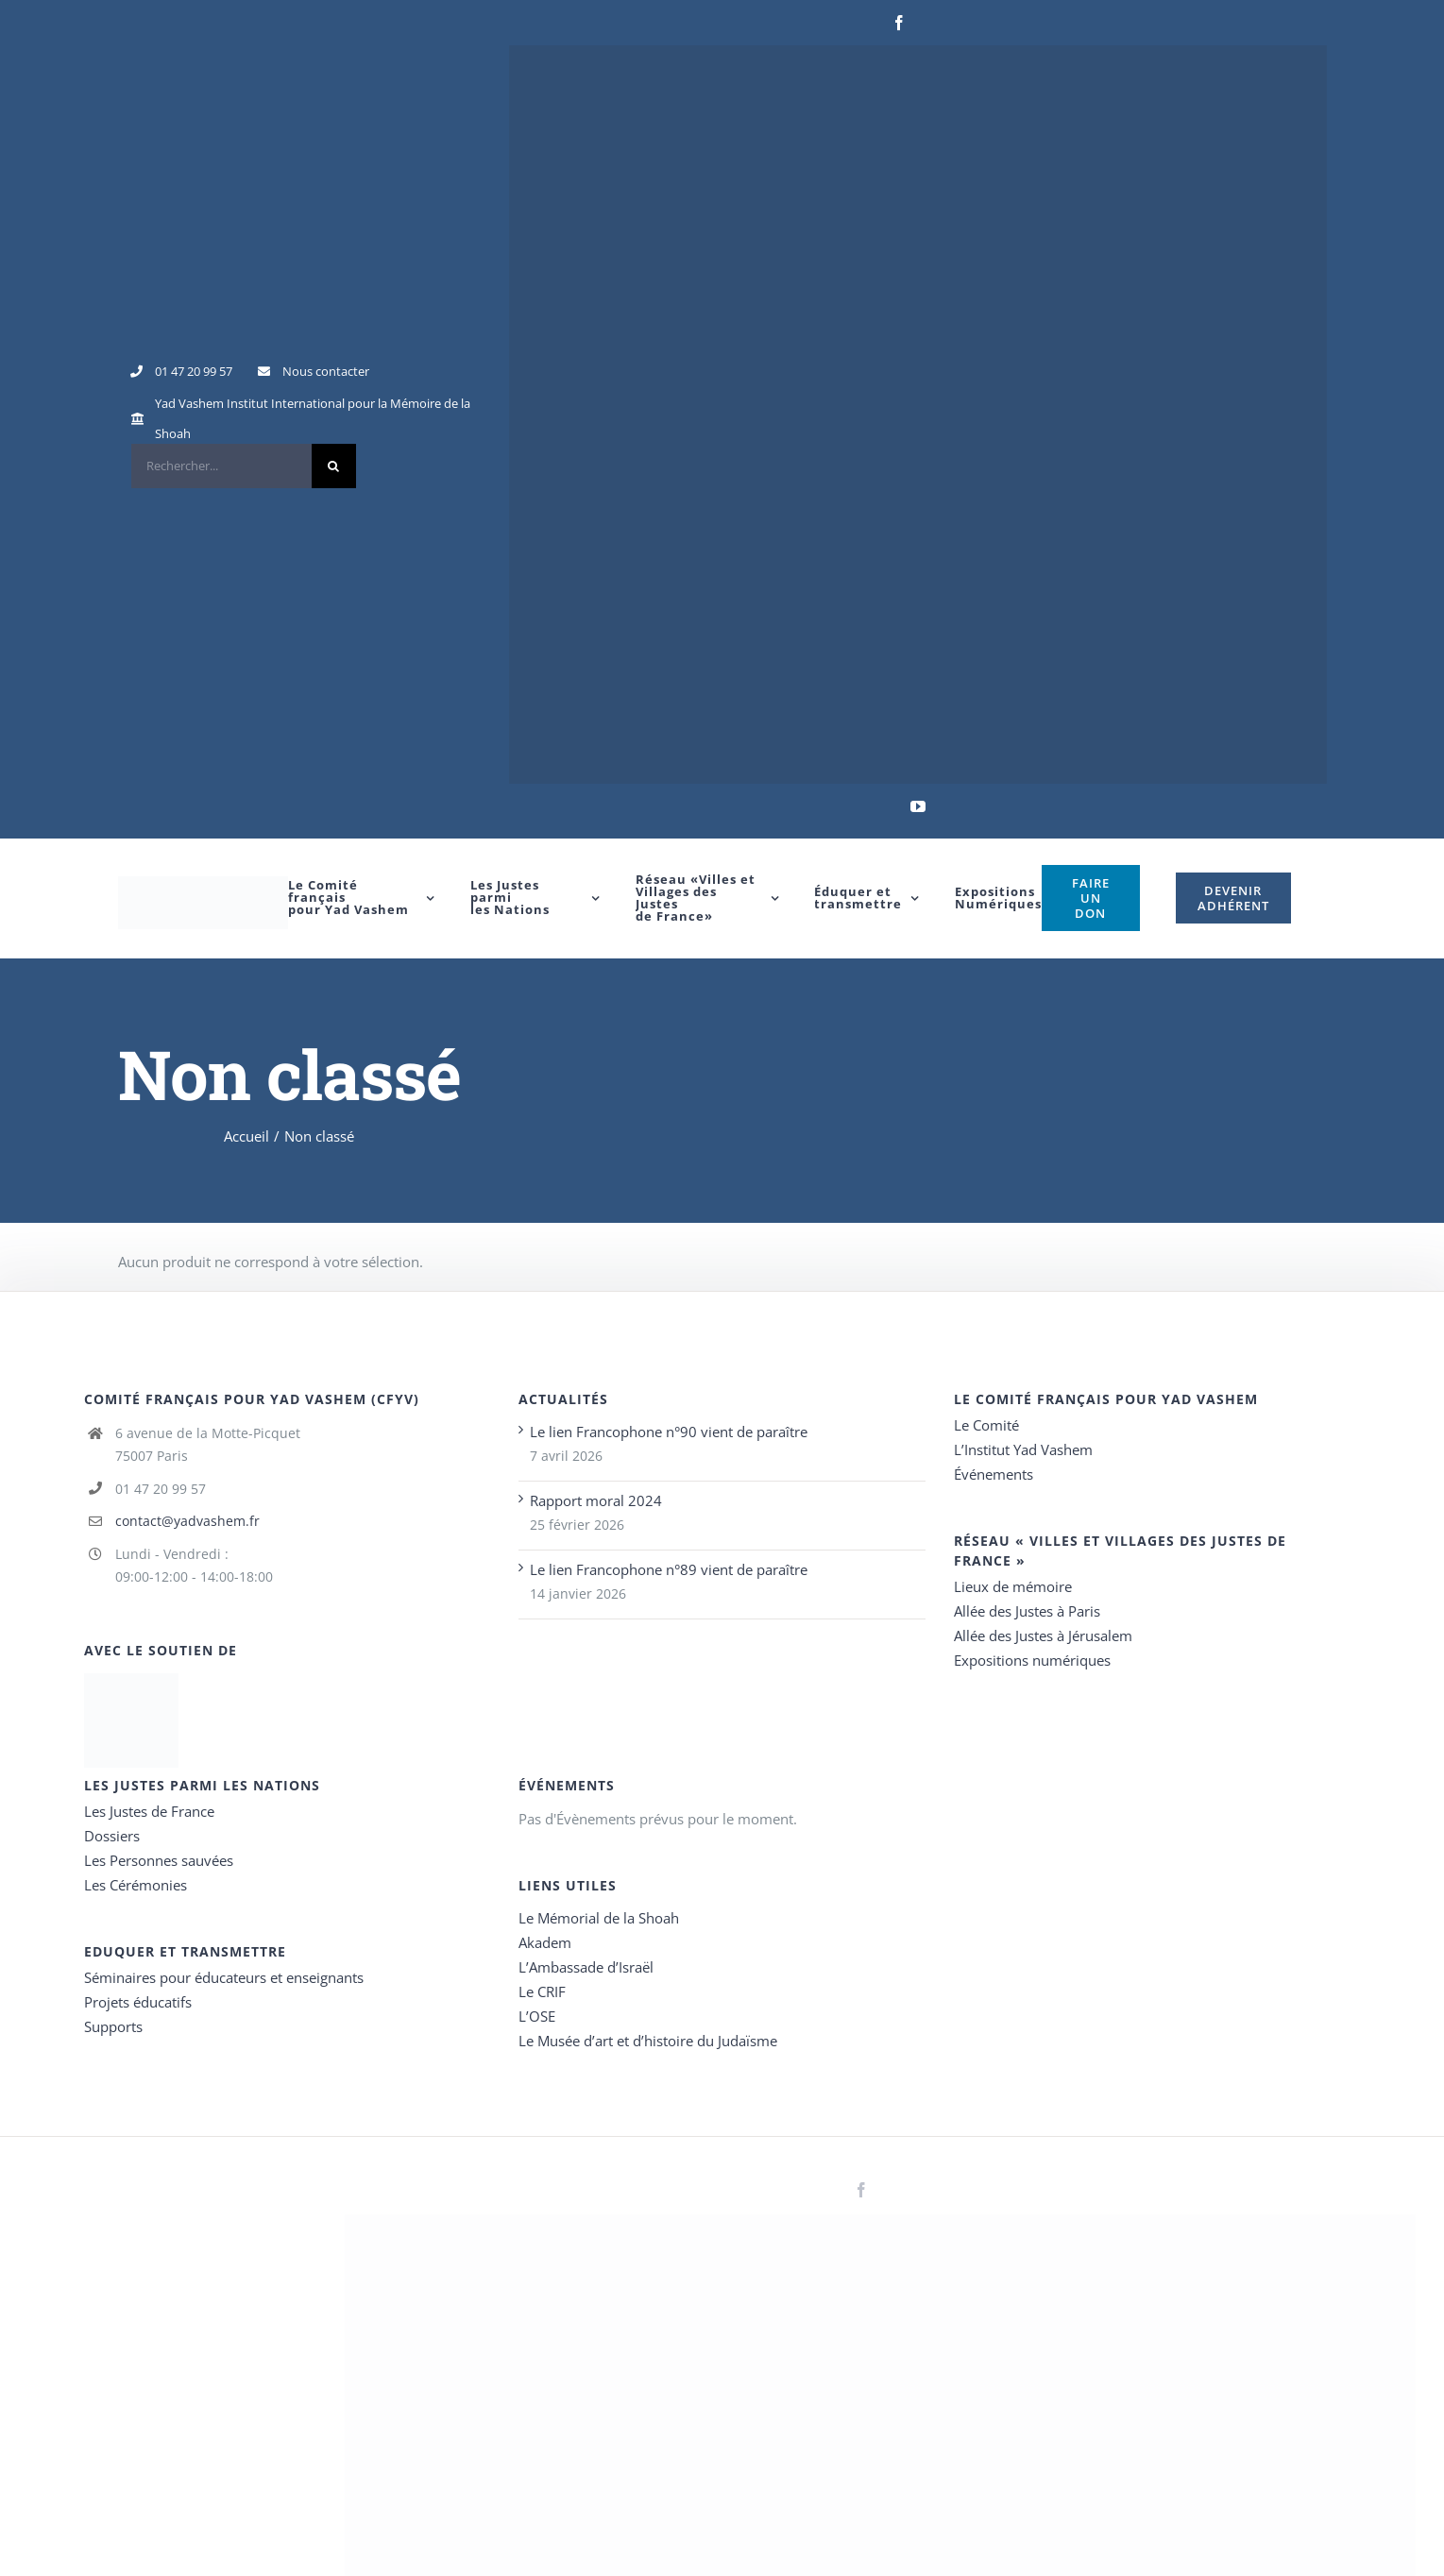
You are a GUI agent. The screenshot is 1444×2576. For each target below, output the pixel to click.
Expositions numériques (1032, 1660)
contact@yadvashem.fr (187, 1521)
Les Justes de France (149, 1811)
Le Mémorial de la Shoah (598, 1917)
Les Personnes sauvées (158, 1860)
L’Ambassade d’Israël (586, 1966)
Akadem (544, 1942)
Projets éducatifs (138, 2001)
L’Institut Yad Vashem (1023, 1449)
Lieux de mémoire (1013, 1586)
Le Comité (986, 1424)
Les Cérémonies (135, 1884)
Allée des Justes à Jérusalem (1043, 1635)
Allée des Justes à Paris (1027, 1611)
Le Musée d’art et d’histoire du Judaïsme (647, 2040)
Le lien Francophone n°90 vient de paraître (668, 1431)
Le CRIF (542, 1991)
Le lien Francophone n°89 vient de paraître (668, 1569)
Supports (113, 2026)
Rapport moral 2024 (596, 1500)
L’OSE (536, 2016)
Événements (993, 1474)
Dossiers (112, 1835)
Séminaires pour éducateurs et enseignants (224, 1977)
